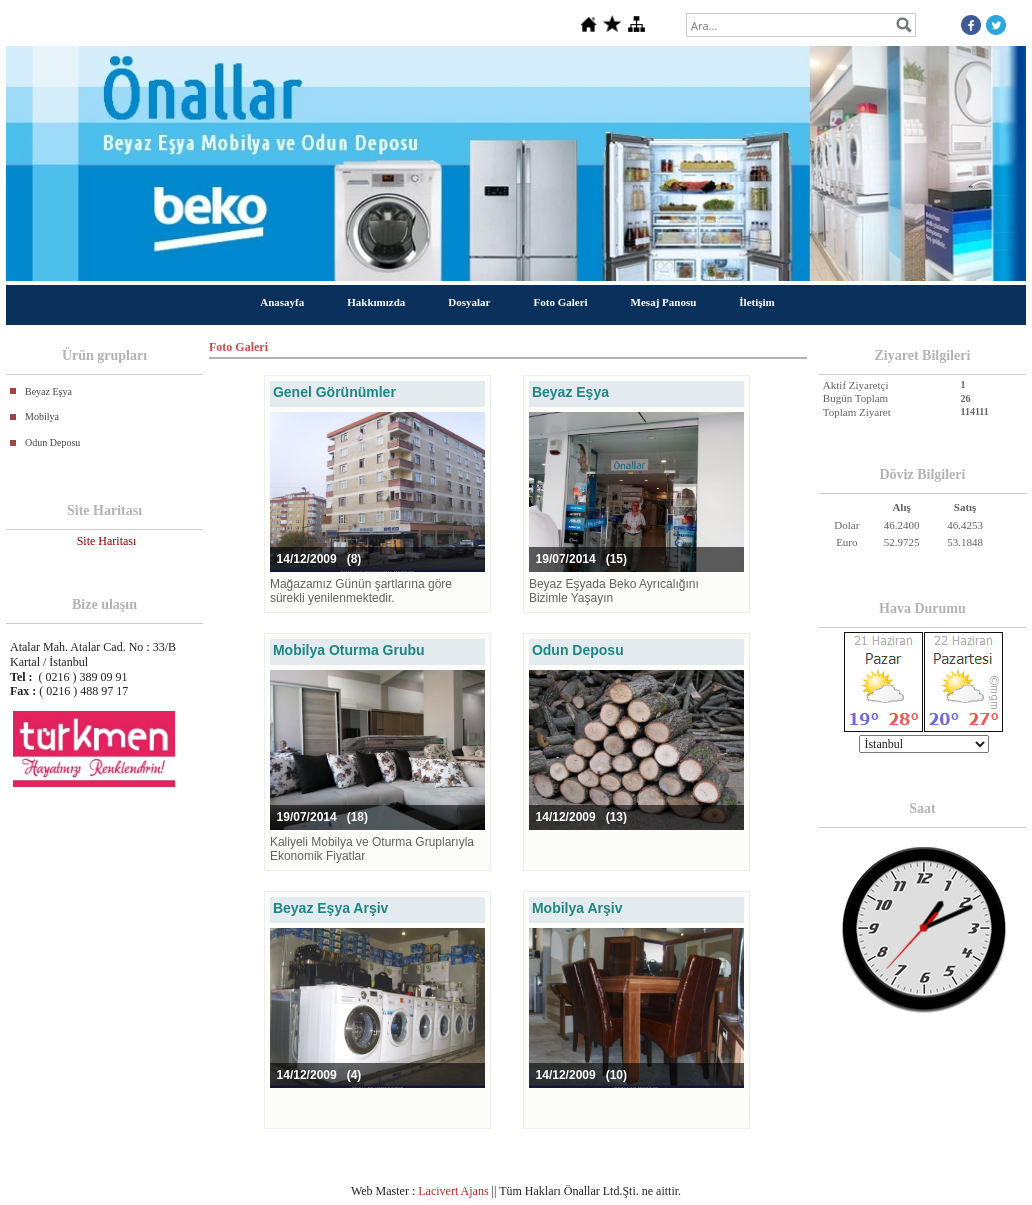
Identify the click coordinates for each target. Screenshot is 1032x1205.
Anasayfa (282, 302)
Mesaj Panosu (664, 302)
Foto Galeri (561, 302)
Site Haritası (107, 541)
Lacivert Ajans (453, 1191)
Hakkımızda (376, 302)
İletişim (756, 302)
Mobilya (42, 416)
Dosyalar (469, 302)
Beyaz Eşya (48, 391)
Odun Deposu (52, 442)
